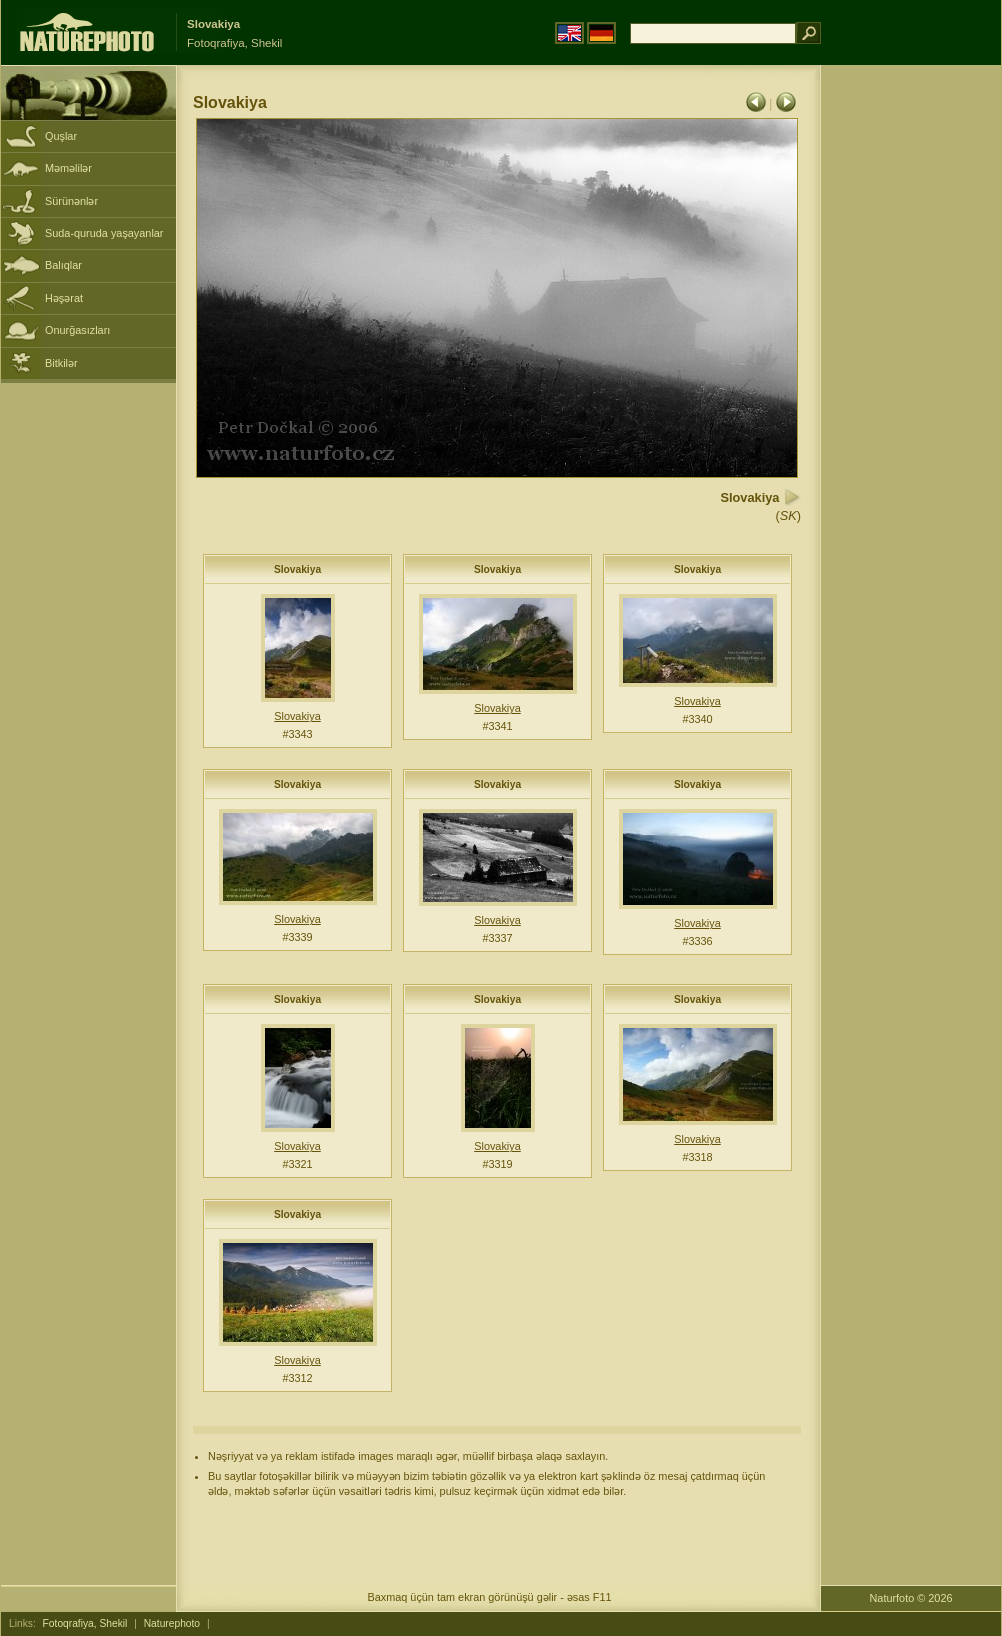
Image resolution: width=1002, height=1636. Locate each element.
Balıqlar (63, 265)
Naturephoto (172, 1623)
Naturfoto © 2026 (911, 1598)
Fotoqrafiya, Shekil (85, 1623)
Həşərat (64, 298)
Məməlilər (68, 168)
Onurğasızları (77, 330)
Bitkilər (61, 363)
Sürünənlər (71, 201)
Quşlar (61, 136)
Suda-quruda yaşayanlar (104, 233)
